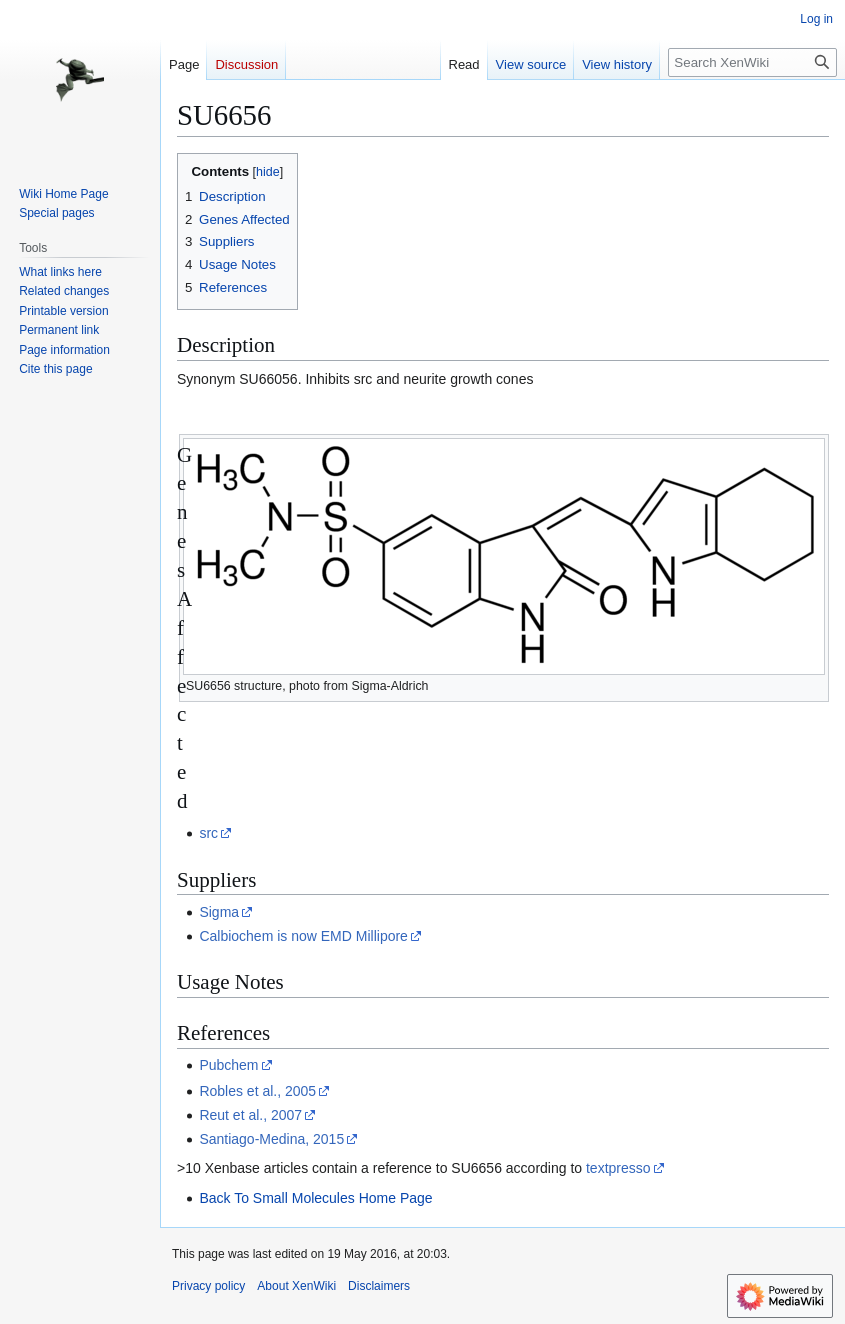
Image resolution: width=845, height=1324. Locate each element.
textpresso (618, 1168)
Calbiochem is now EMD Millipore (303, 936)
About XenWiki (296, 1286)
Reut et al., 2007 (250, 1115)
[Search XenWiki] (752, 62)
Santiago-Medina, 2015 (271, 1139)
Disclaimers (379, 1286)
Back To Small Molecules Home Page (315, 1198)
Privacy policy (208, 1286)
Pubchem (228, 1065)
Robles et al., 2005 (257, 1091)
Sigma (219, 912)
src (208, 833)
